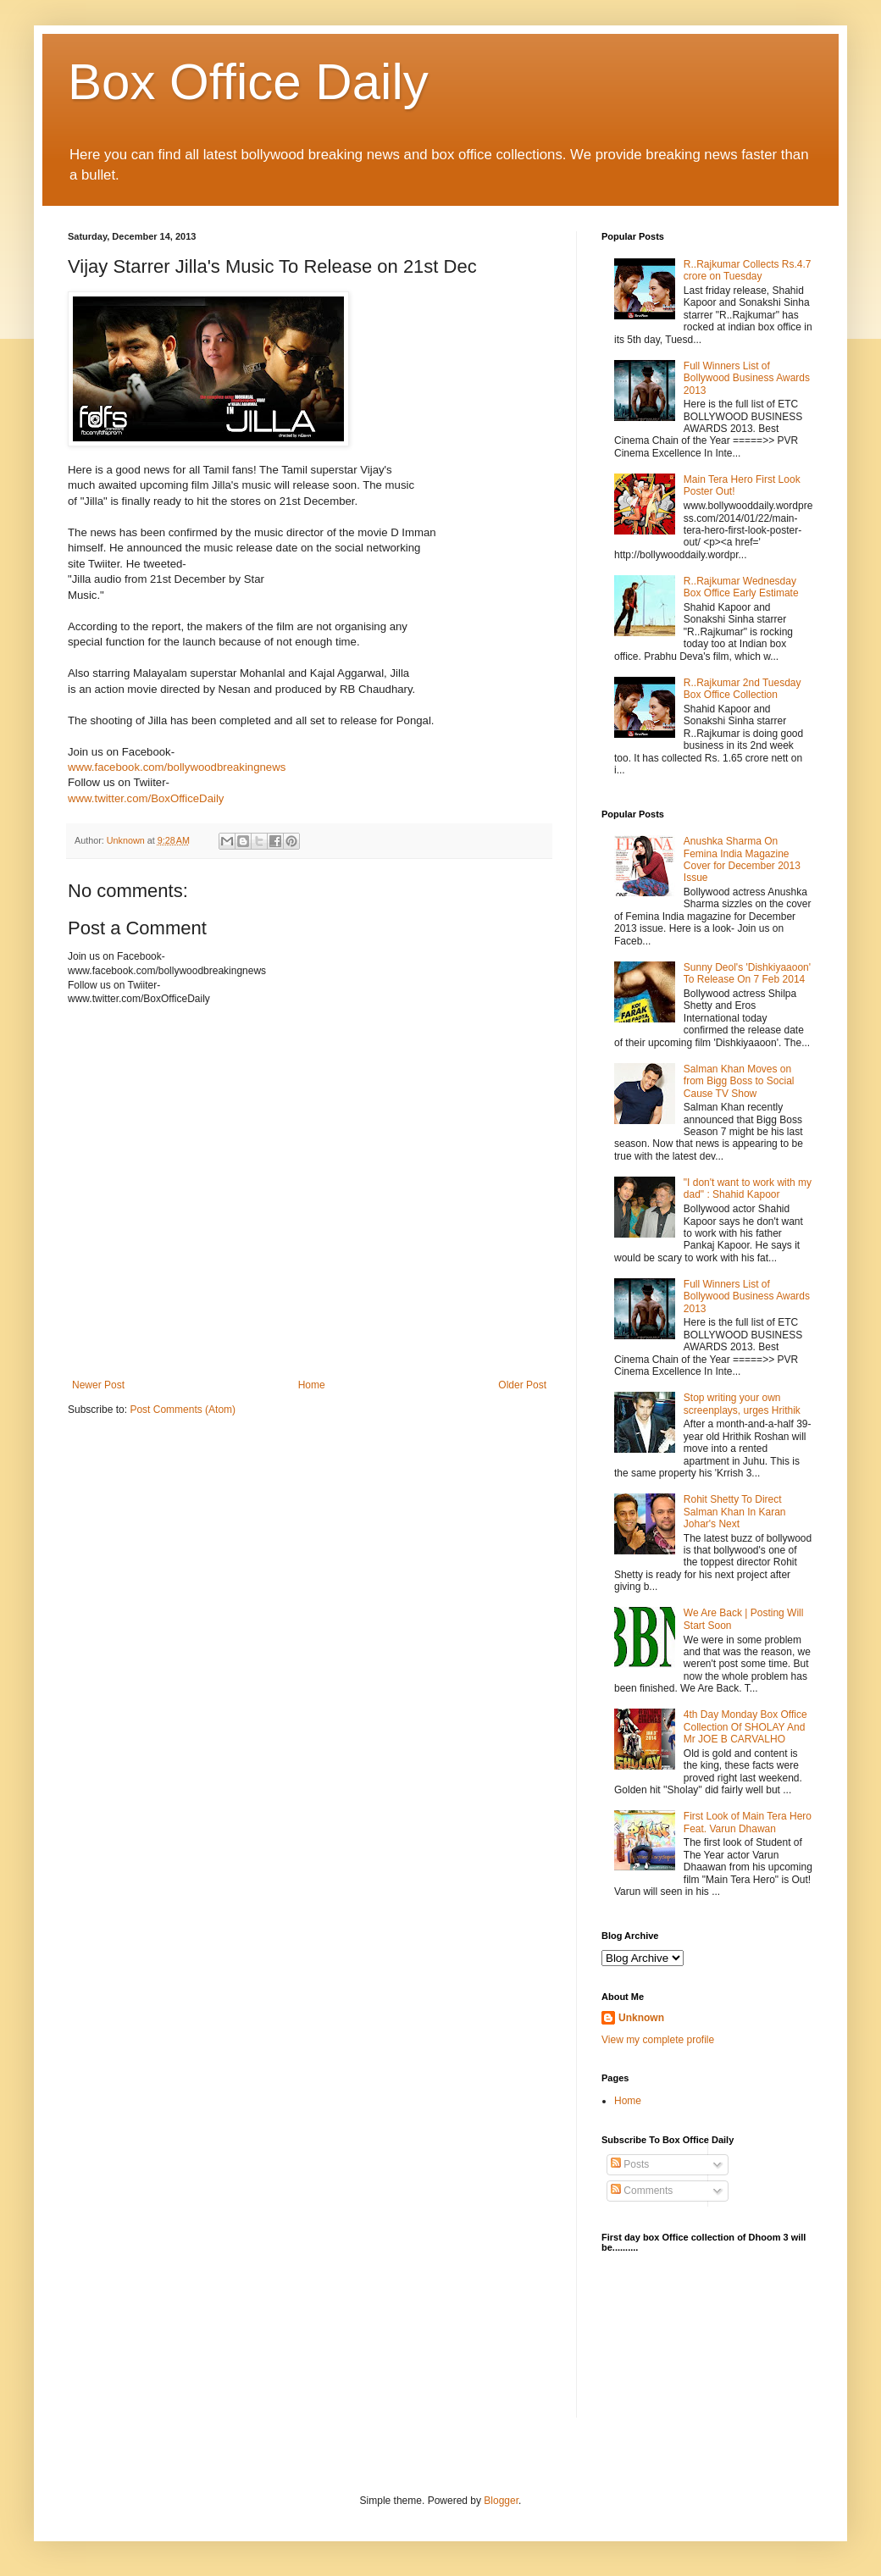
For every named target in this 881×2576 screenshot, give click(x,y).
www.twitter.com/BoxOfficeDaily (146, 798)
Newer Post (98, 1385)
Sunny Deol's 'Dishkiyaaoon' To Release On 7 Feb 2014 (747, 973)
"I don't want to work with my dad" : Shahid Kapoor (748, 1188)
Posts (630, 2164)
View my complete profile (657, 2040)
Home (311, 1385)
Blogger (501, 2501)
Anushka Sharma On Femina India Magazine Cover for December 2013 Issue (742, 859)
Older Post (522, 1385)
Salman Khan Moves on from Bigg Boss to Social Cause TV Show (739, 1081)
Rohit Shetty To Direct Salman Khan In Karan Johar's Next (735, 1511)
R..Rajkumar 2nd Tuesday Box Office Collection (742, 689)
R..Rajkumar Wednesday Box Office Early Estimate (741, 587)
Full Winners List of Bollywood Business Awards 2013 (747, 378)
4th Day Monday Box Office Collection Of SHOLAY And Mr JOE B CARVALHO (745, 1727)
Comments (642, 2191)
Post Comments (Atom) (182, 1409)
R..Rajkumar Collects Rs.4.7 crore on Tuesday (748, 270)
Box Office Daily (248, 81)
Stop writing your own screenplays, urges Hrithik (742, 1403)
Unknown (641, 2018)
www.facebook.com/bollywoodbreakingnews (176, 767)
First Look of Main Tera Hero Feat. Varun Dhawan (748, 1822)
